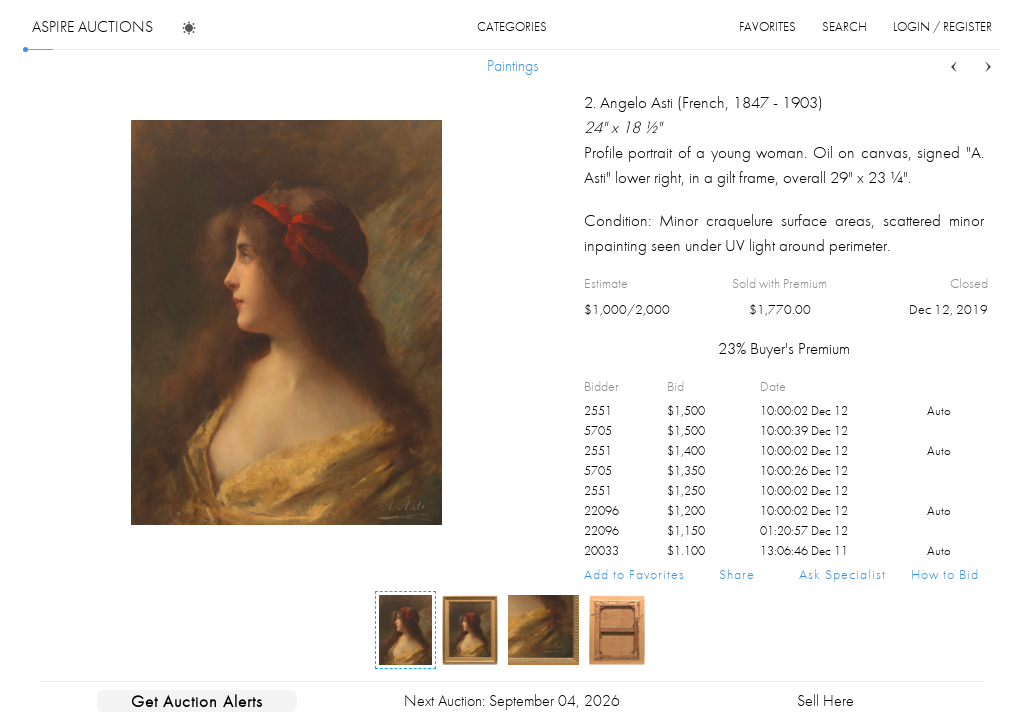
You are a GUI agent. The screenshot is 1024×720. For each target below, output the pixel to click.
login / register (942, 26)
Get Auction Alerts (197, 701)
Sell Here (825, 700)
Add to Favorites (634, 574)
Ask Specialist (842, 574)
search (844, 26)
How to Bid (945, 574)
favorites (767, 26)
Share (737, 574)
